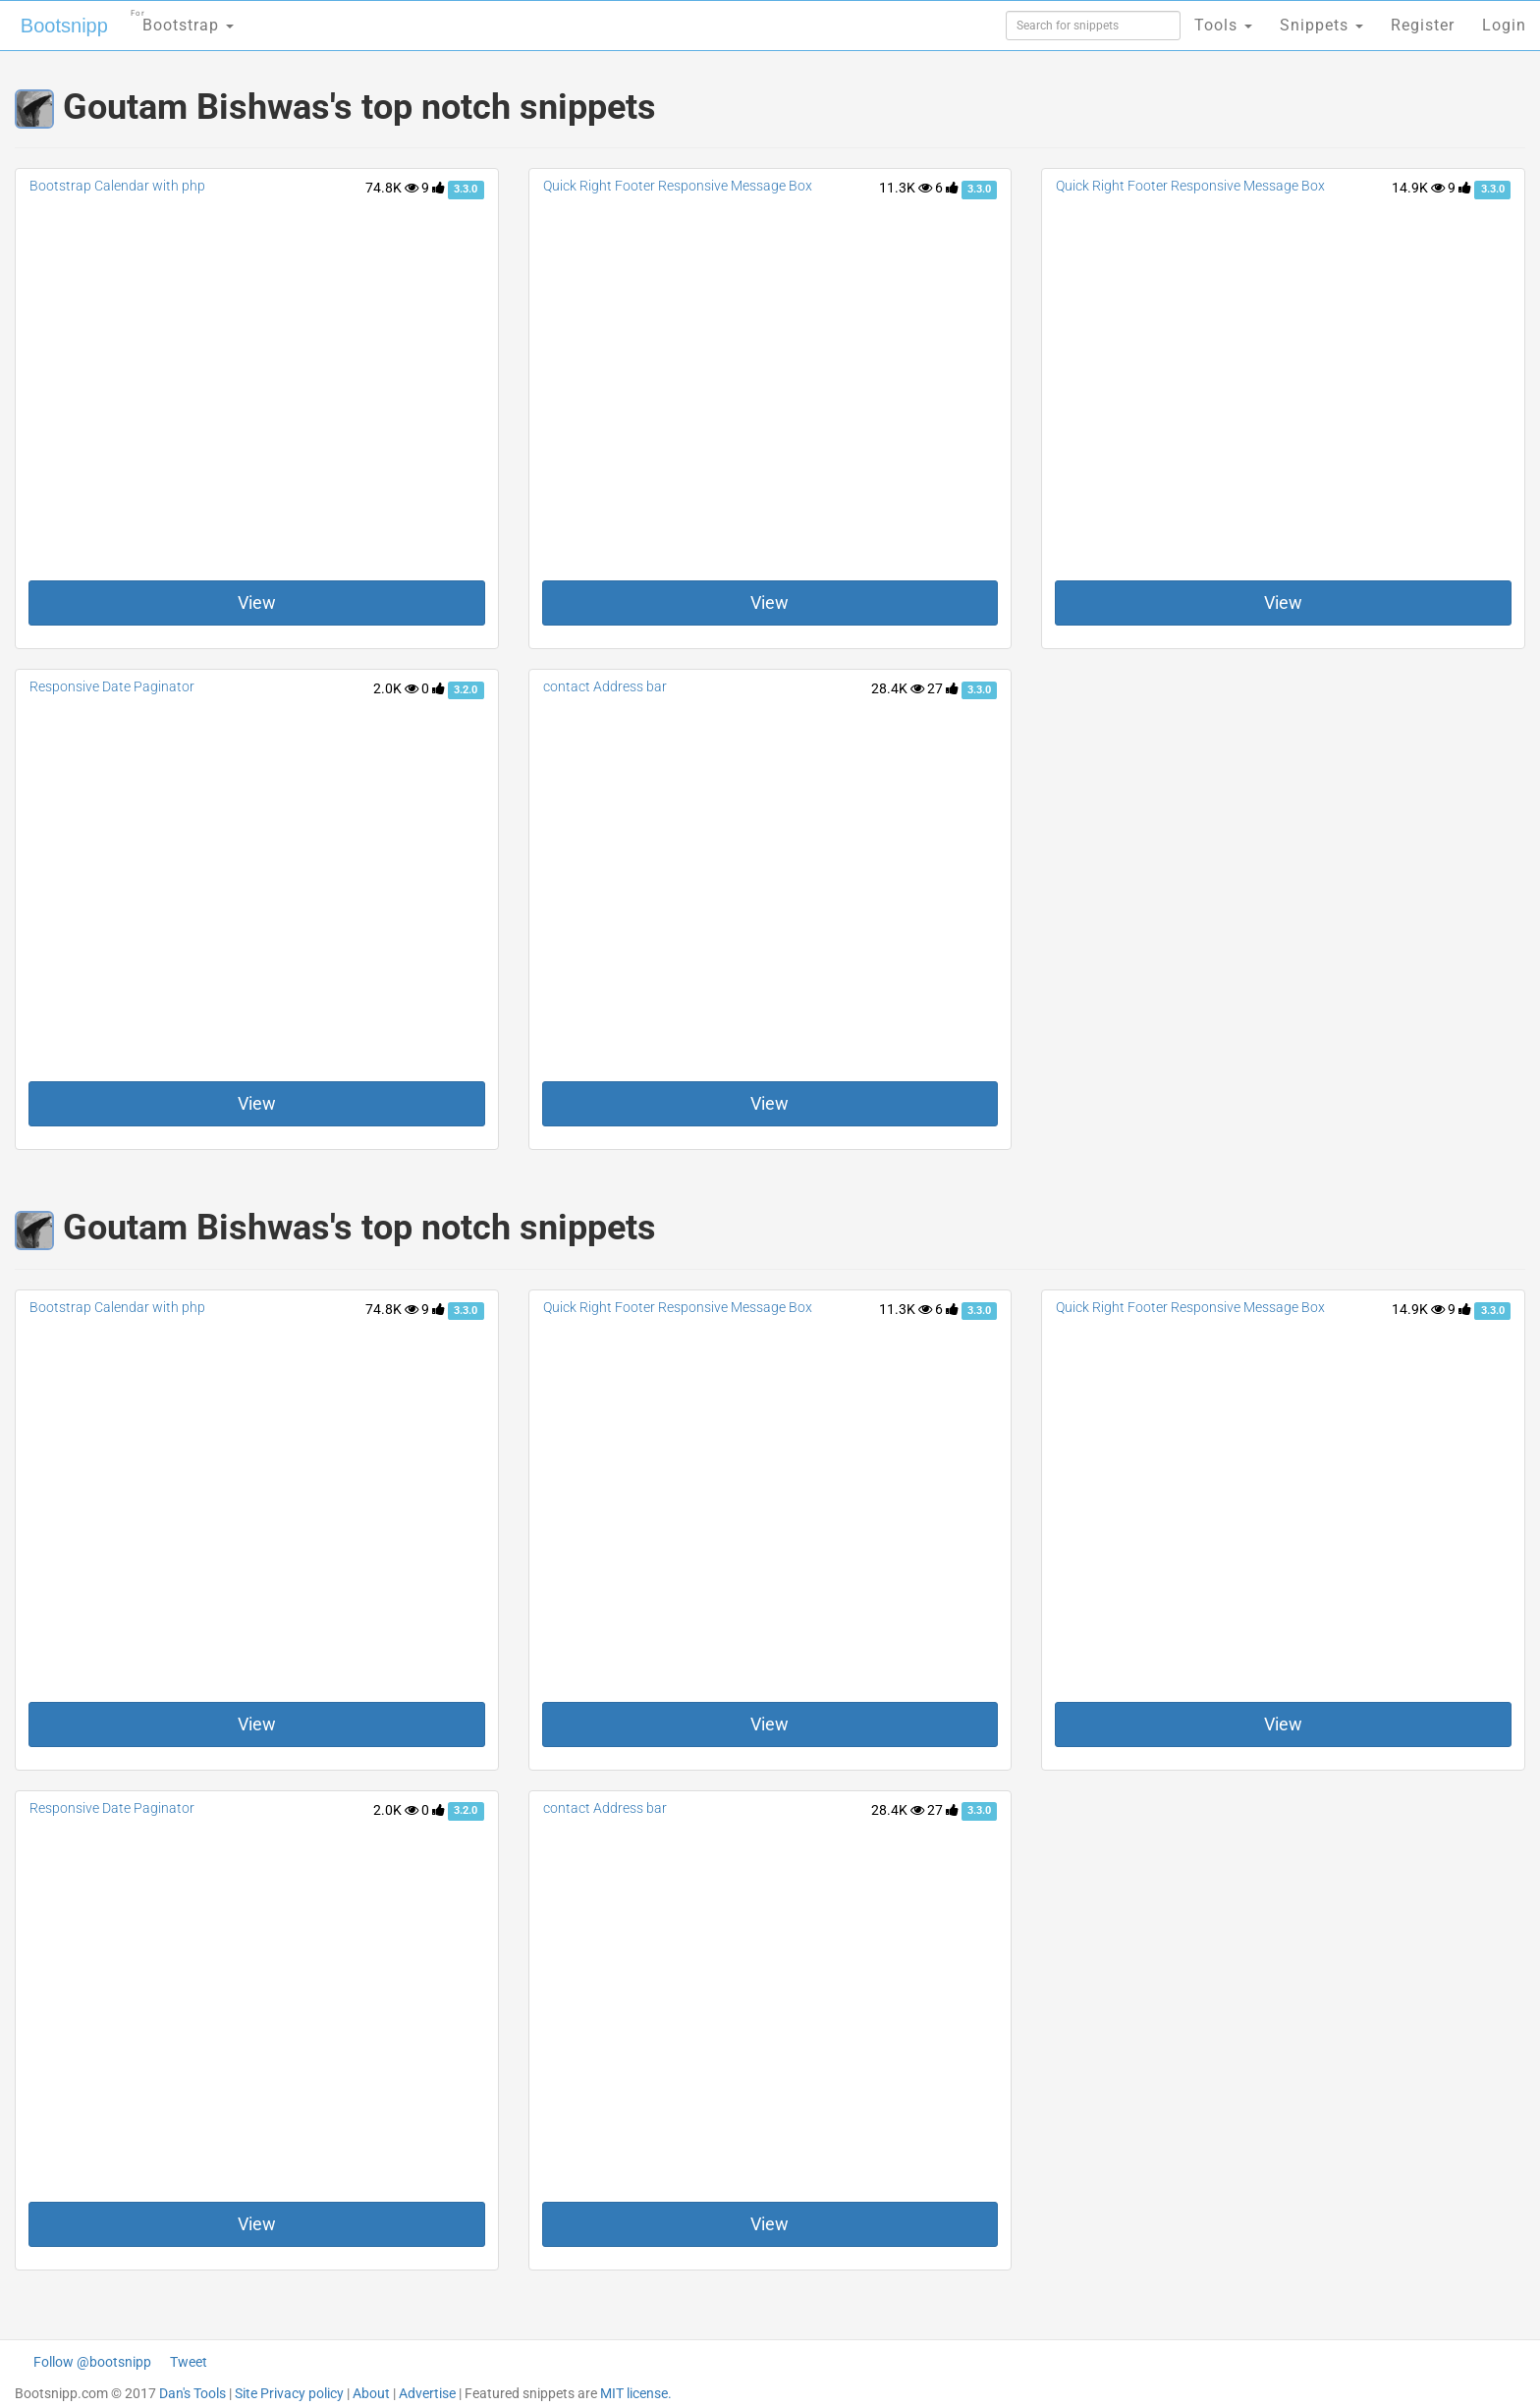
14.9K (1418, 187)
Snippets (1321, 25)
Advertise (427, 2393)
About (371, 2393)
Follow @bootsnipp (92, 2362)
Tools (1223, 25)
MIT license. (636, 2393)
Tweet (188, 2362)
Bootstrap (182, 19)
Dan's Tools (192, 2393)
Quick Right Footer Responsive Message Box (677, 185)
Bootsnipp (64, 25)
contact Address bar (605, 686)
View (257, 602)
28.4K (897, 688)
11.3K (905, 187)
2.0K (395, 688)
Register (1423, 25)
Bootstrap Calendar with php (117, 185)
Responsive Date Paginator (111, 686)
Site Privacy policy (289, 2393)
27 (943, 688)
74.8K (391, 187)
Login (1504, 25)
